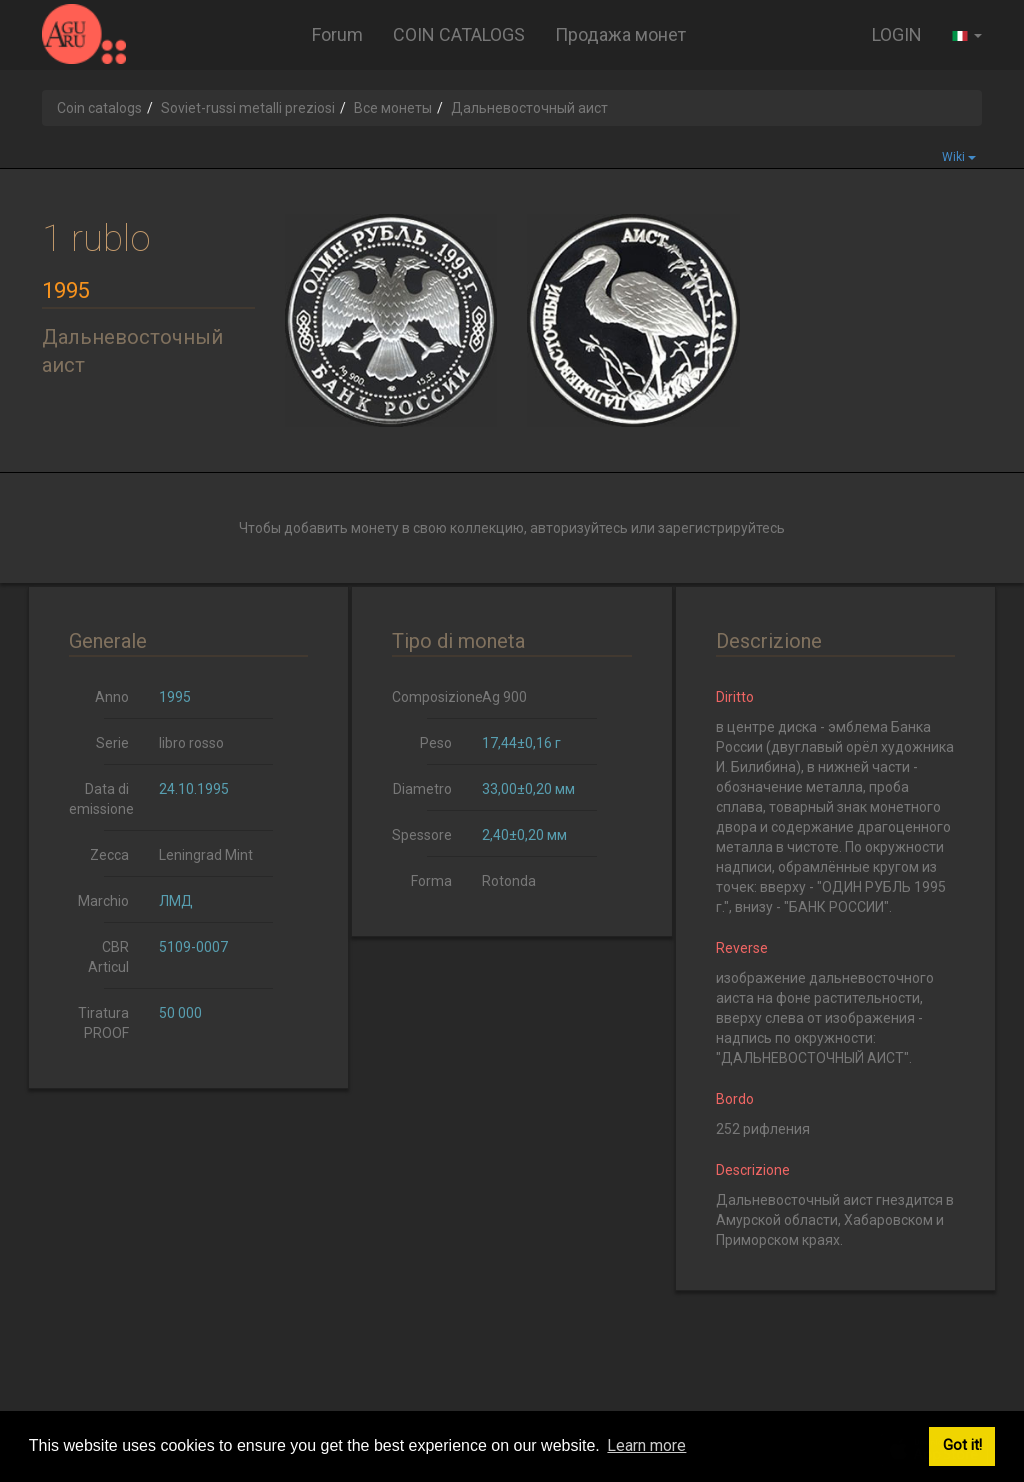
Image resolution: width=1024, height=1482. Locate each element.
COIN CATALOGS (459, 34)
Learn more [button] (646, 1445)
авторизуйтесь (579, 528)
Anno (112, 697)
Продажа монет (620, 34)
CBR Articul (108, 957)
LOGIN (897, 34)
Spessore (422, 835)
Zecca (109, 855)
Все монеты (393, 108)
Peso (436, 743)
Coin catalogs (99, 108)
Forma (431, 881)
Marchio (103, 901)
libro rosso (191, 743)
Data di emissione (101, 799)
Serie (112, 743)
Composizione (429, 697)
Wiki (959, 157)
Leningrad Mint (206, 855)
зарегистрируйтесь (721, 528)
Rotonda (509, 881)
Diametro (422, 789)
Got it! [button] (962, 1445)
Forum (337, 34)
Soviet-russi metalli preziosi (248, 108)
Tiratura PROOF (103, 1023)
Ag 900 (504, 697)
